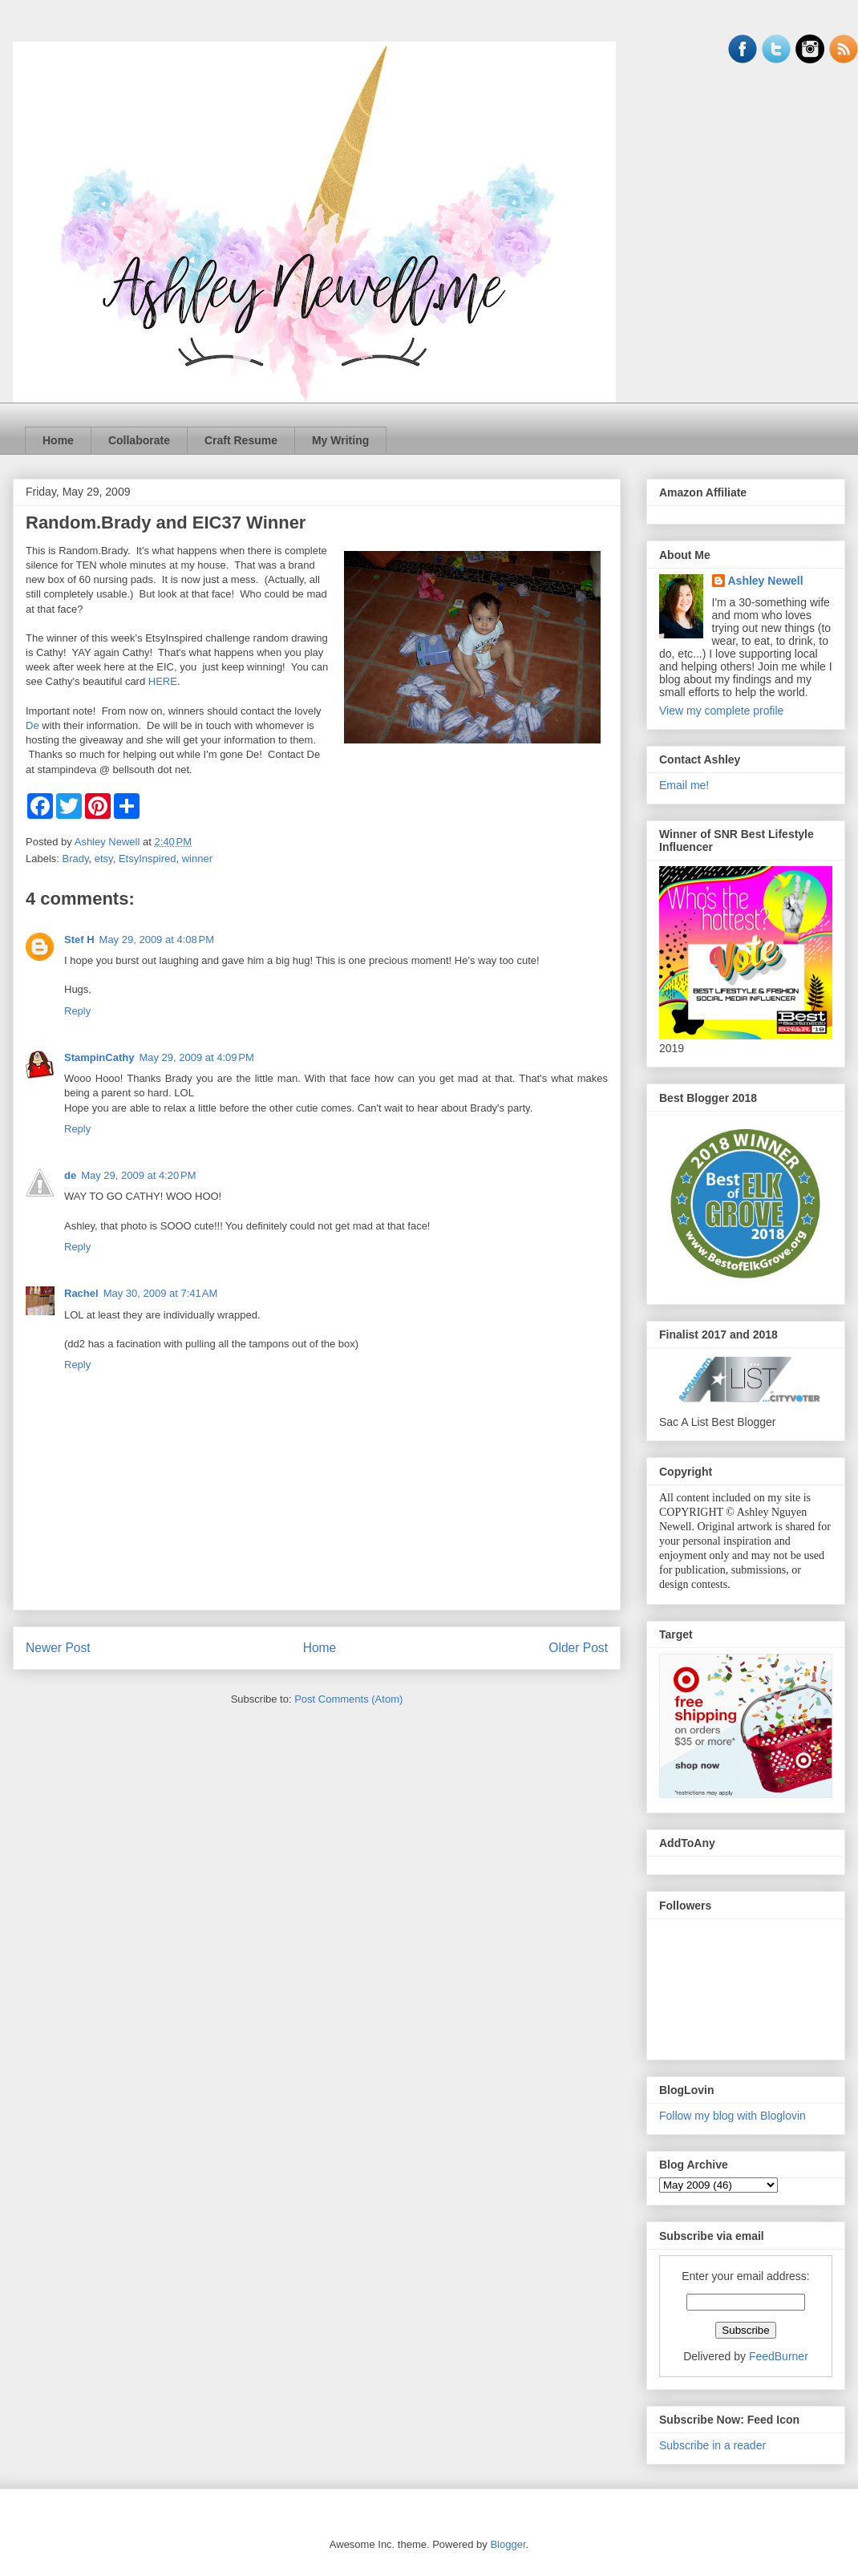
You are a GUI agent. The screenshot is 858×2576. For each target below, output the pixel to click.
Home (58, 440)
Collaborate (139, 440)
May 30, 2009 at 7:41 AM (160, 1293)
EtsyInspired (147, 859)
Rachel (81, 1293)
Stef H (79, 940)
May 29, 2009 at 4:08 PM (156, 940)
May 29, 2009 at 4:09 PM (196, 1057)
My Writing (340, 440)
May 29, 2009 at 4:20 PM (138, 1175)
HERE (162, 681)
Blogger (507, 2544)
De (32, 725)
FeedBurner (778, 2356)
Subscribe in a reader (712, 2445)
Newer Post (58, 1648)
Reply (77, 1011)
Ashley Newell (765, 580)
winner (197, 859)
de (70, 1175)
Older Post (578, 1648)
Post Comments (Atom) (348, 1699)
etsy (104, 859)
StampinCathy (99, 1057)
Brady (76, 859)
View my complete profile (721, 710)
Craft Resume (240, 440)
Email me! (684, 785)
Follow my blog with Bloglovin (732, 2115)
